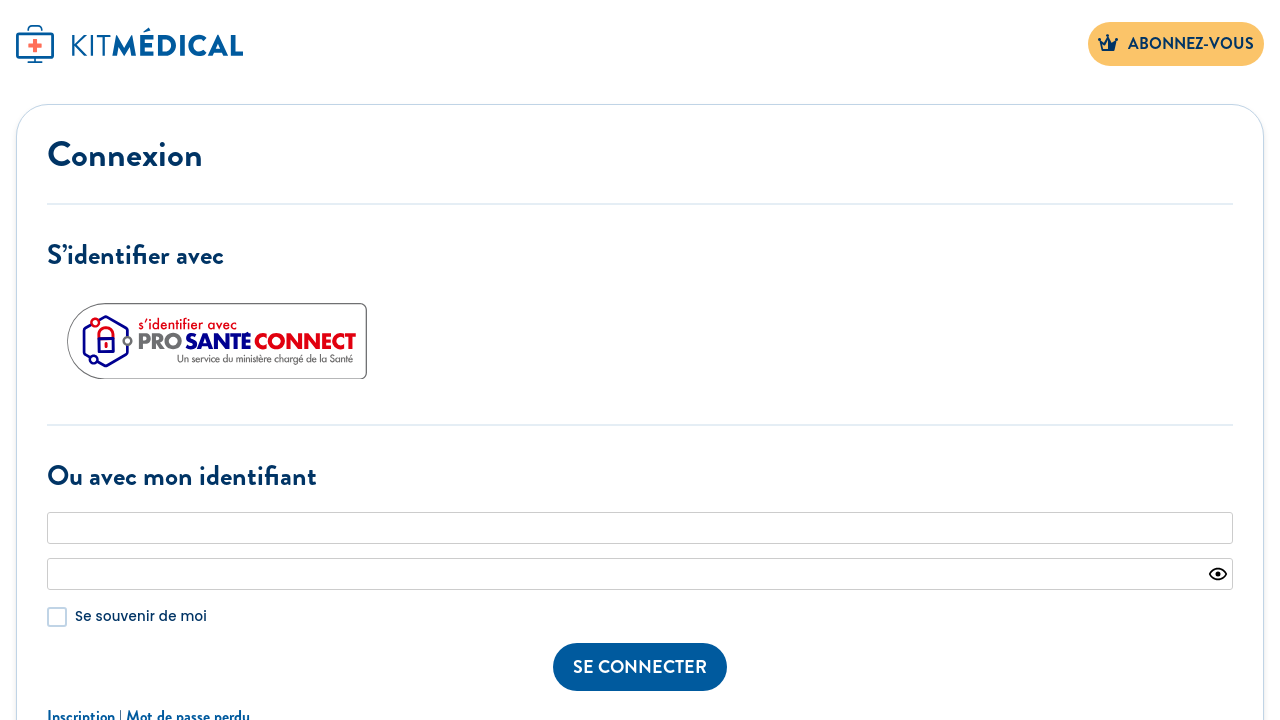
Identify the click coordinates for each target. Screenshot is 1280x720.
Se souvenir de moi (141, 616)
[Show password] (1218, 574)
